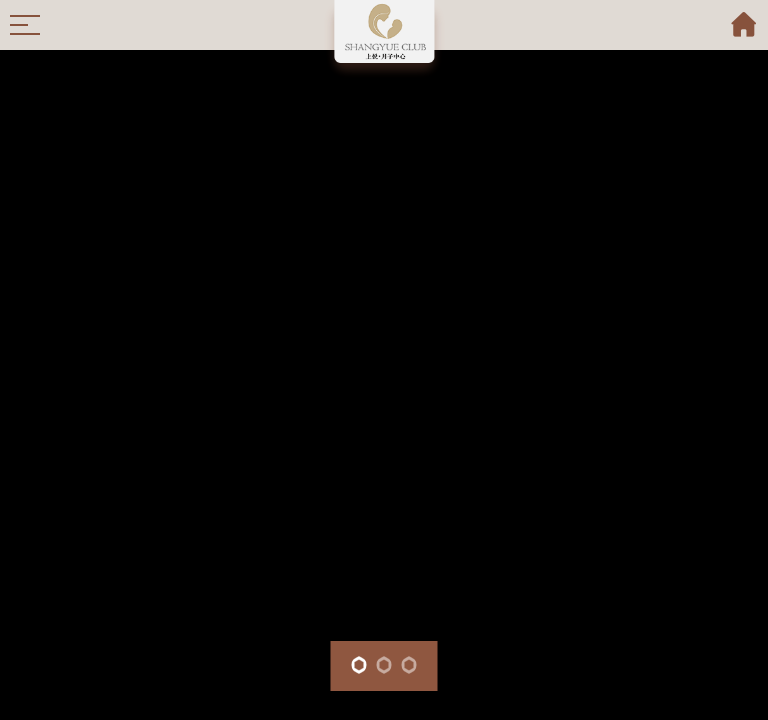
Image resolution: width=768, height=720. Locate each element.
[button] (359, 665)
